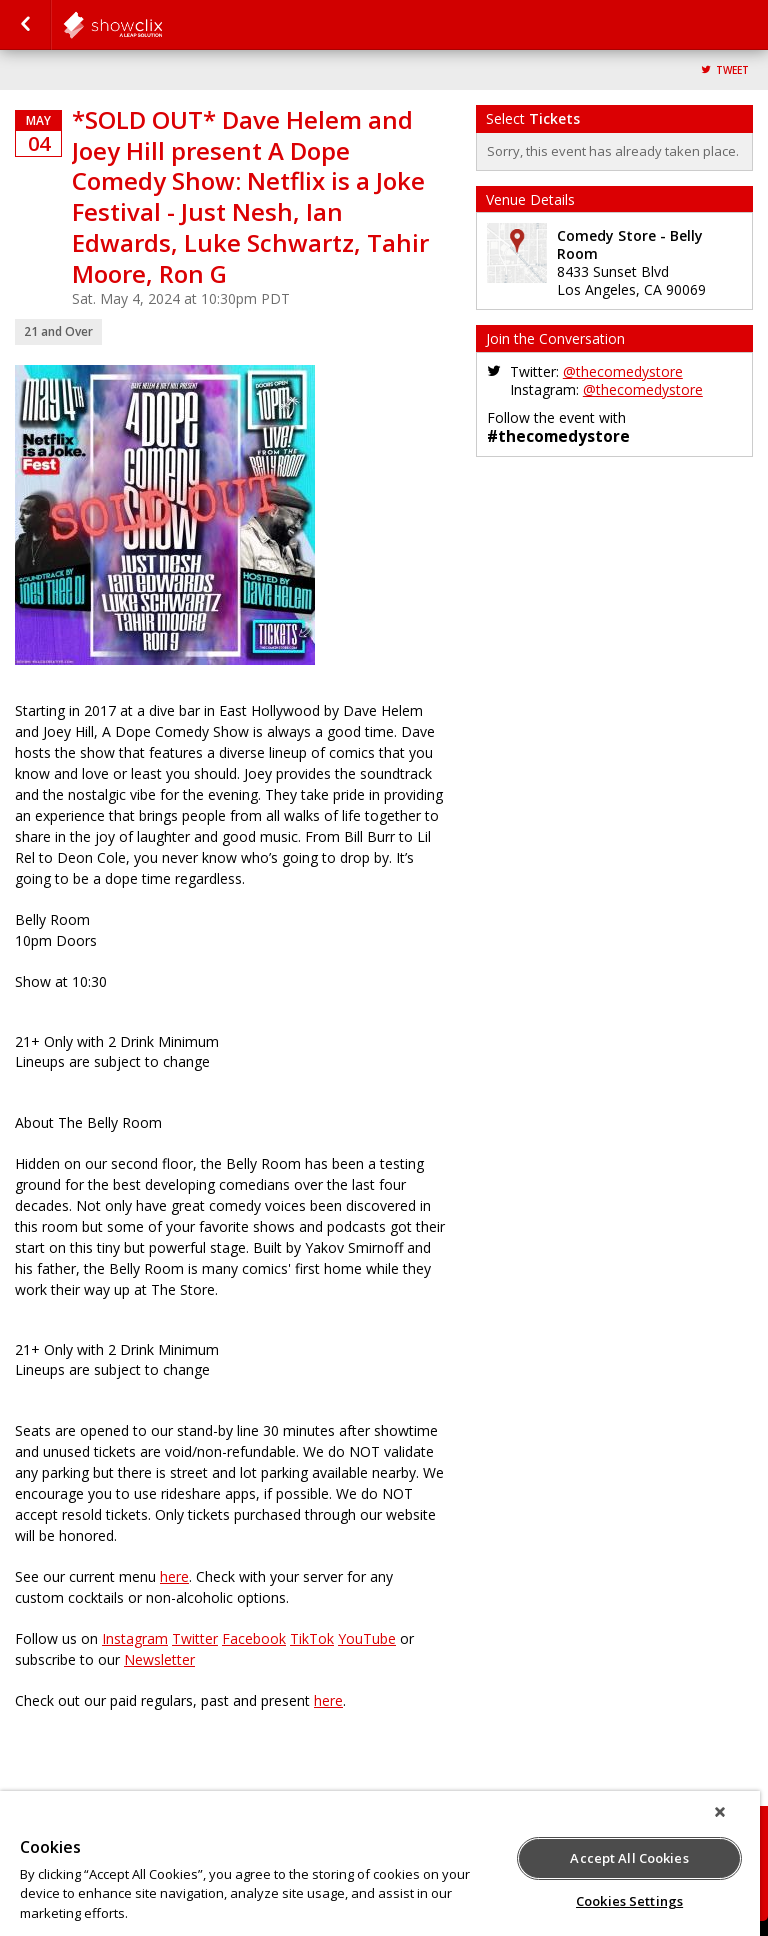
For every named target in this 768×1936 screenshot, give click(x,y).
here (174, 1576)
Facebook (254, 1638)
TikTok (312, 1638)
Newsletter (159, 1659)
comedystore (162, 25)
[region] (380, 1863)
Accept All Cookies (629, 1858)
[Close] (720, 1812)
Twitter (195, 1638)
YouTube (367, 1638)
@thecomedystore (623, 371)
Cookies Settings (629, 1901)
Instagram (135, 1638)
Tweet (732, 70)
